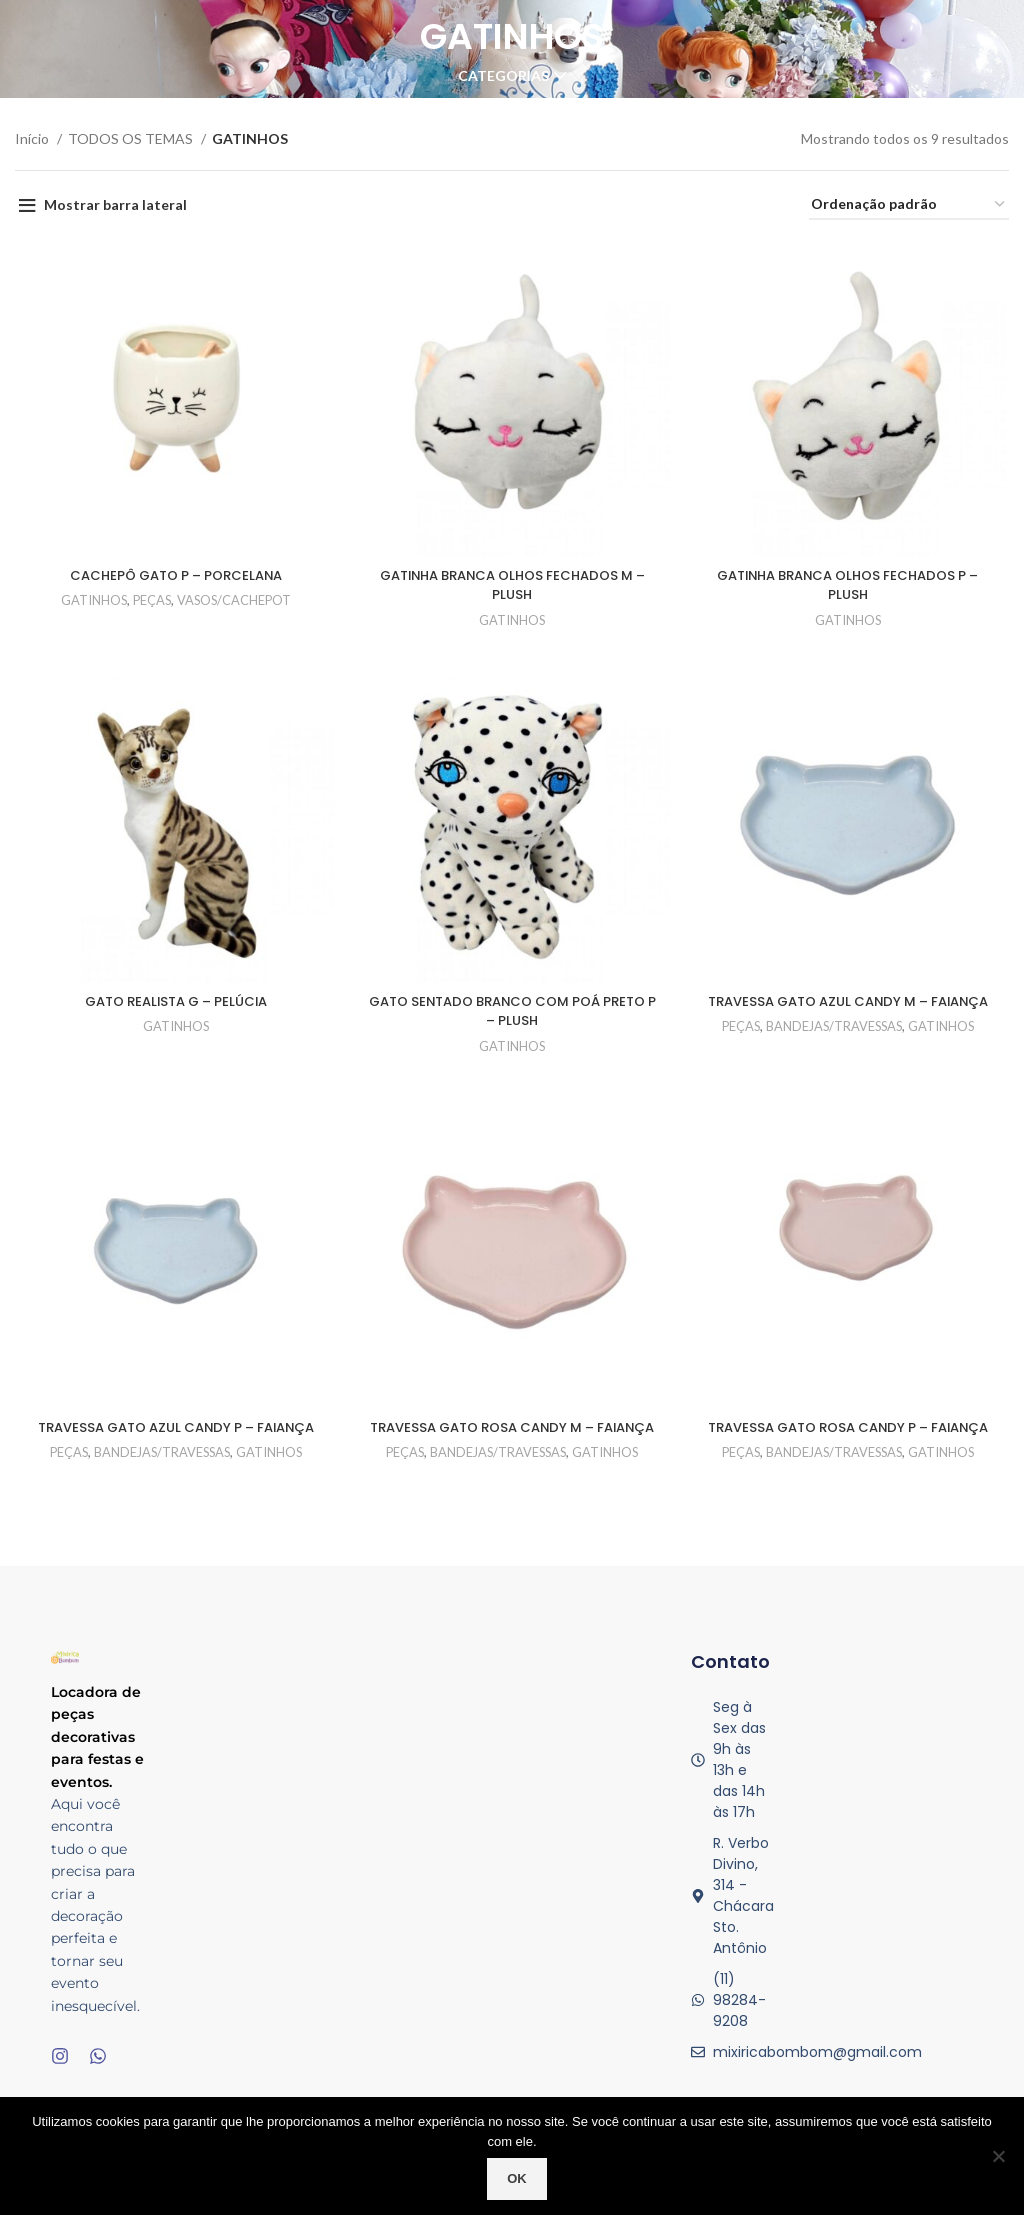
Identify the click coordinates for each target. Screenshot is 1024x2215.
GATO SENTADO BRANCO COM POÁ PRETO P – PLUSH (512, 1015)
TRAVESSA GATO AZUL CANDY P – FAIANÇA (174, 1444)
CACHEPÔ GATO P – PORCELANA (174, 577)
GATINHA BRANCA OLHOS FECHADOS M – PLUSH (512, 587)
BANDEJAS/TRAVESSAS (836, 1050)
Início (33, 138)
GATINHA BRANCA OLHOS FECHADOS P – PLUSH (850, 587)
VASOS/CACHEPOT (235, 602)
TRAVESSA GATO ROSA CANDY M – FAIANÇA (512, 1444)
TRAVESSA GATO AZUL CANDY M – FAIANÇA (850, 1015)
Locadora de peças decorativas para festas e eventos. (97, 1757)
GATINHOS (88, 602)
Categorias (503, 76)
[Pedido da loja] (909, 205)
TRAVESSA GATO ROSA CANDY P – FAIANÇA (850, 1444)
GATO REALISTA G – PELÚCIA (174, 1005)
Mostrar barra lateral (115, 204)
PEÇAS (149, 602)
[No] (999, 2156)
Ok (517, 2178)
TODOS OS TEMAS (132, 138)
